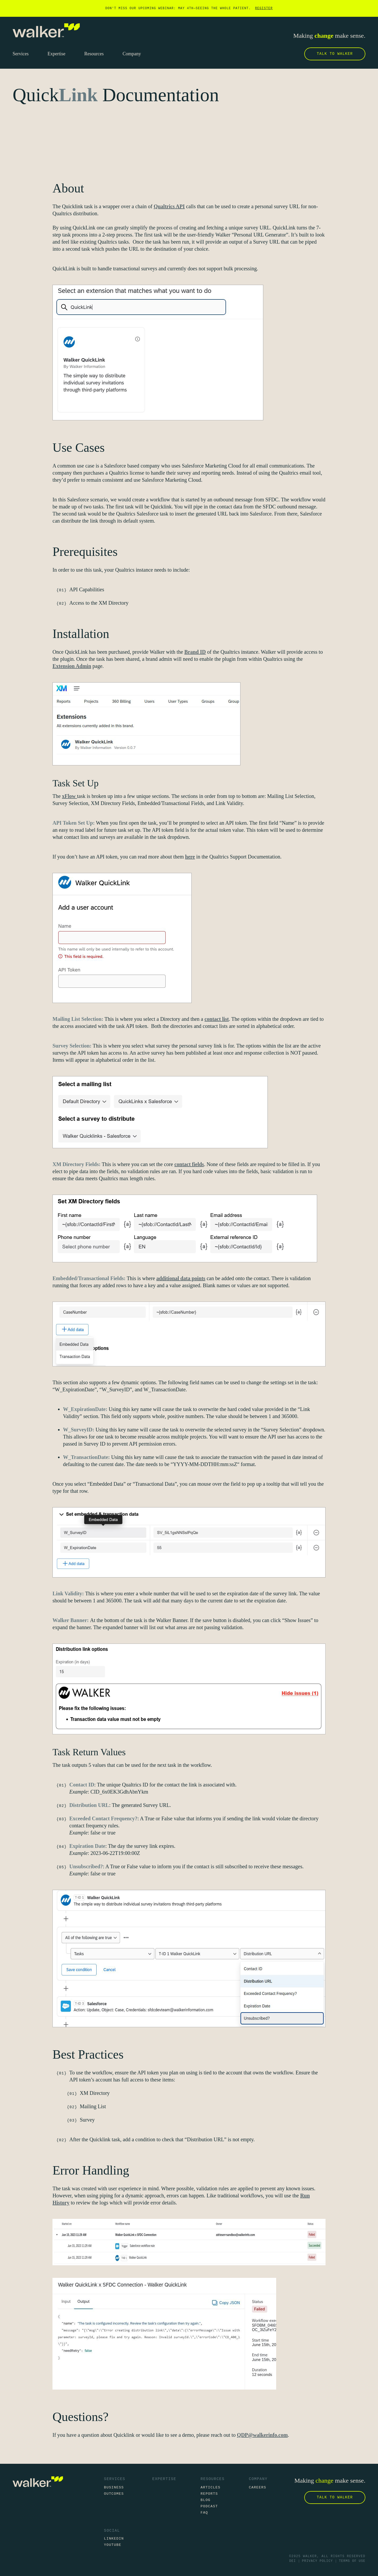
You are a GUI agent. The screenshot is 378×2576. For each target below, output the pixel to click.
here (190, 857)
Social (112, 2530)
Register (264, 8)
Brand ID (195, 652)
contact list (216, 1019)
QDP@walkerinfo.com (262, 2435)
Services (114, 2479)
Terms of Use (352, 2561)
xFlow (69, 796)
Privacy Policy (317, 2561)
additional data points (180, 1278)
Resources (212, 2479)
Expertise (164, 2479)
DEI (292, 2561)
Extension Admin (71, 666)
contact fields (189, 1164)
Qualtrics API (169, 206)
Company (258, 2479)
